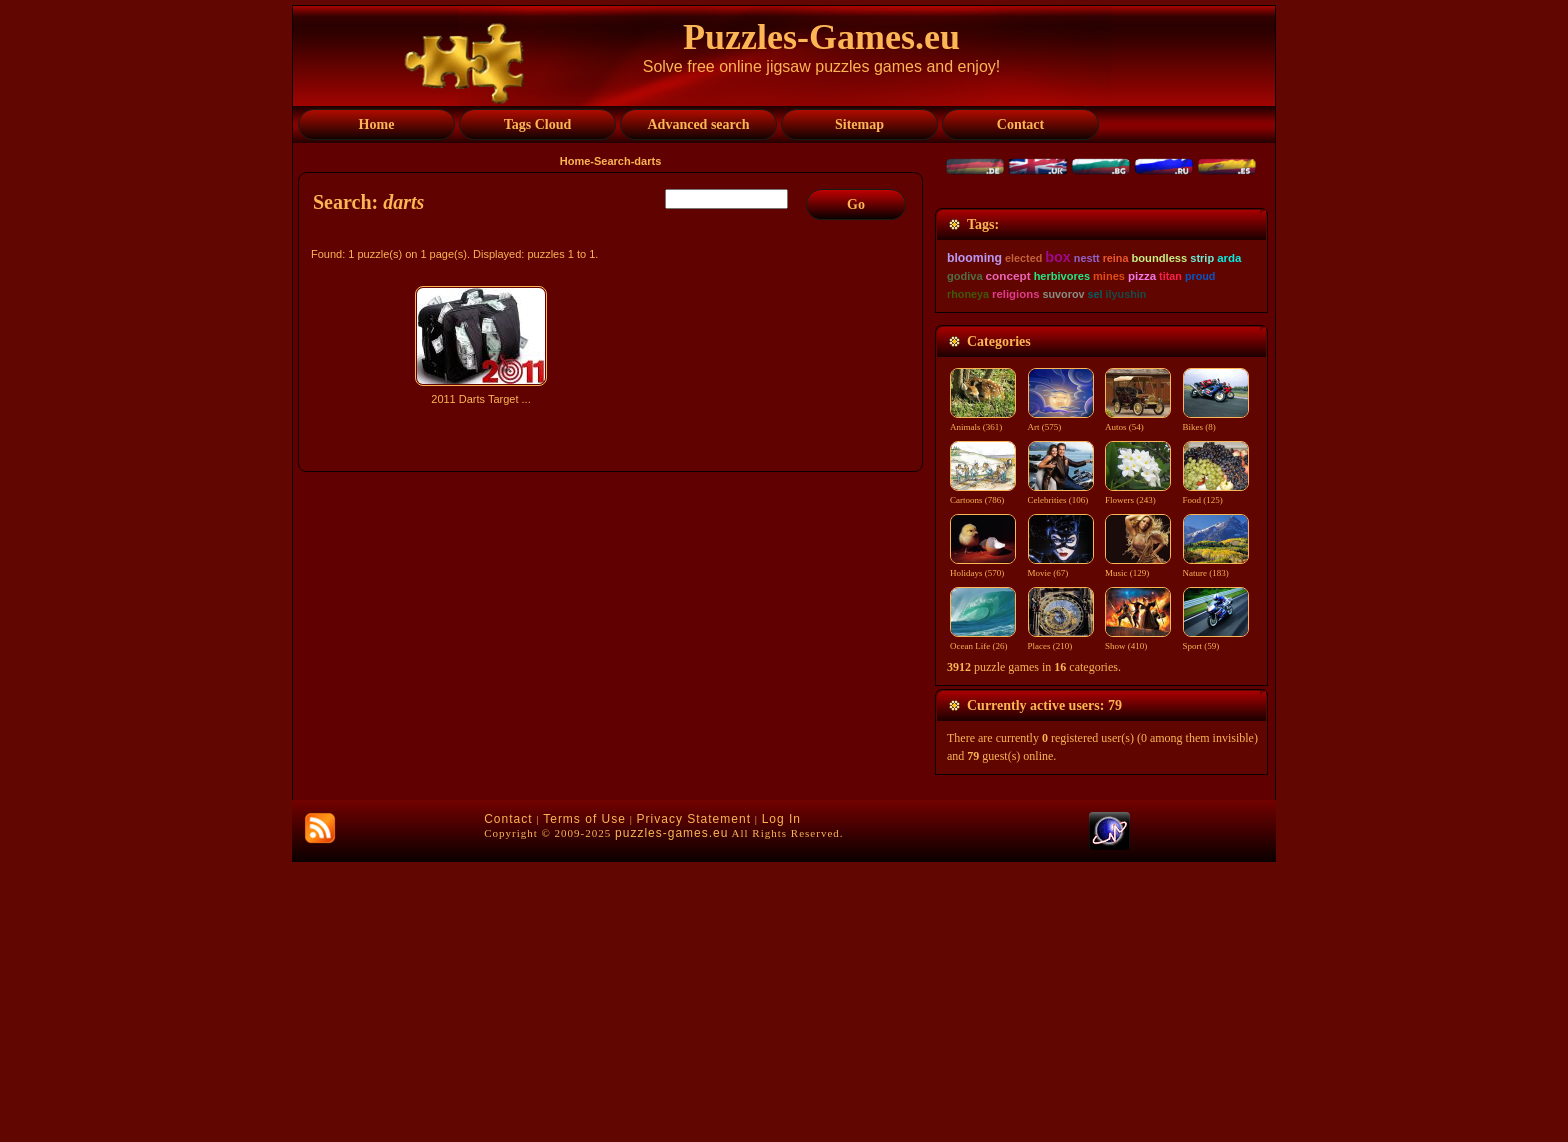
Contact (508, 1099)
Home (575, 161)
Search (612, 161)
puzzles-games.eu (671, 1113)
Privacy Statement (694, 1099)
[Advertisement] (613, 587)
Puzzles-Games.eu (821, 37)
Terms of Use (584, 1099)
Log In (781, 1099)
